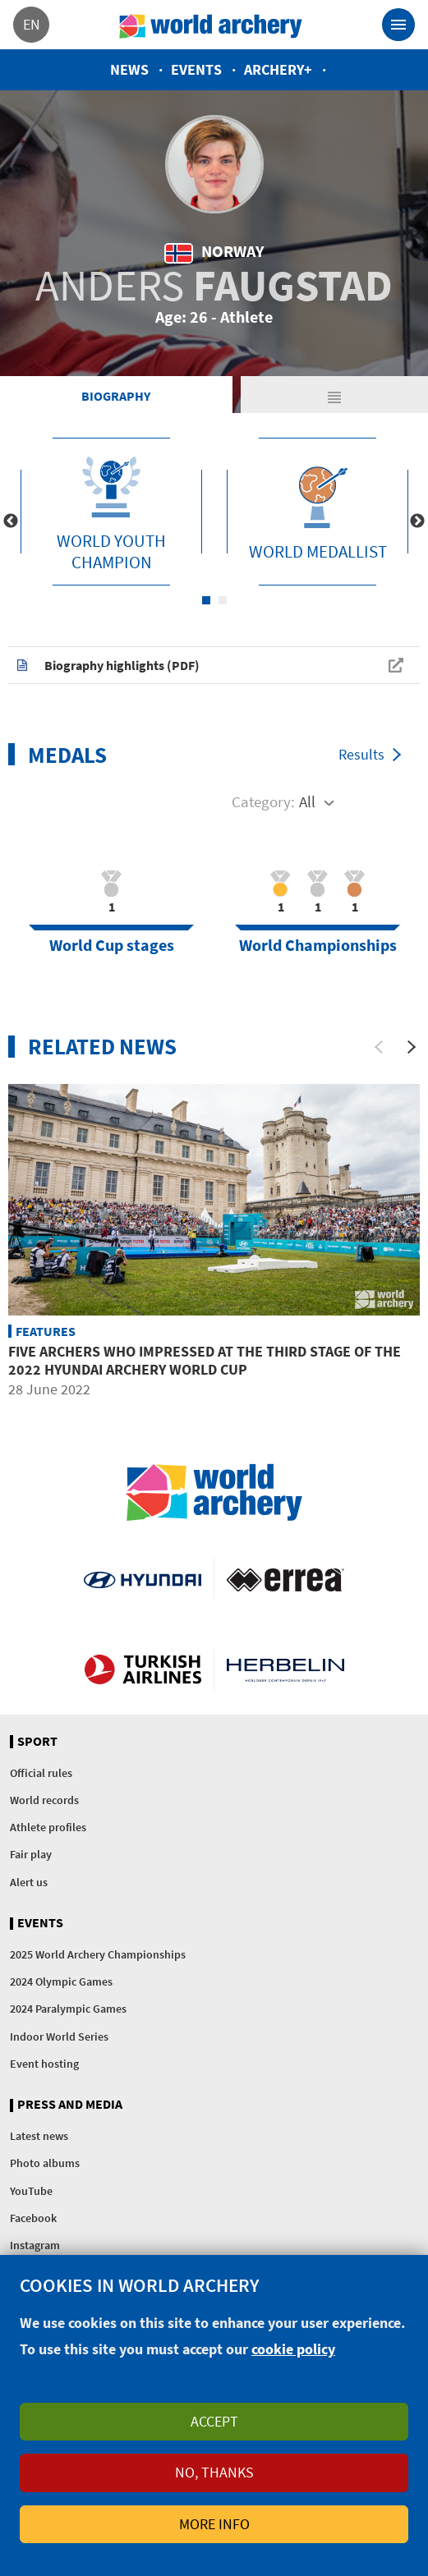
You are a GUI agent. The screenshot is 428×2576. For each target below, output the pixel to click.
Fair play (31, 1854)
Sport (37, 1741)
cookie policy (293, 2349)
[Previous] (378, 1047)
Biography (115, 396)
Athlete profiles (48, 1827)
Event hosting (44, 2063)
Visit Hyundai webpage (142, 1579)
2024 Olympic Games (61, 1981)
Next (417, 521)
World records (44, 1800)
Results (361, 754)
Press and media (69, 2104)
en (31, 24)
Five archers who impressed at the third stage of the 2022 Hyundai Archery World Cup (204, 1360)
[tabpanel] (111, 511)
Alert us (29, 1882)
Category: (263, 801)
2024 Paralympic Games (68, 2008)
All (307, 801)
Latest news (39, 2135)
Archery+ (278, 69)
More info (214, 2523)
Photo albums (45, 2163)
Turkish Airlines (142, 1669)
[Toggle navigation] (398, 24)
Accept (214, 2421)
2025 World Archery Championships (98, 1954)
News (129, 69)
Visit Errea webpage (285, 1579)
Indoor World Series (59, 2036)
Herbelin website (285, 1669)
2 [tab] (223, 600)
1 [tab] (206, 600)
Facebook (33, 2218)
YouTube (31, 2190)
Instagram (35, 2245)
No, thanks (214, 2472)
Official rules (41, 1773)
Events (196, 69)
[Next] (411, 1047)
